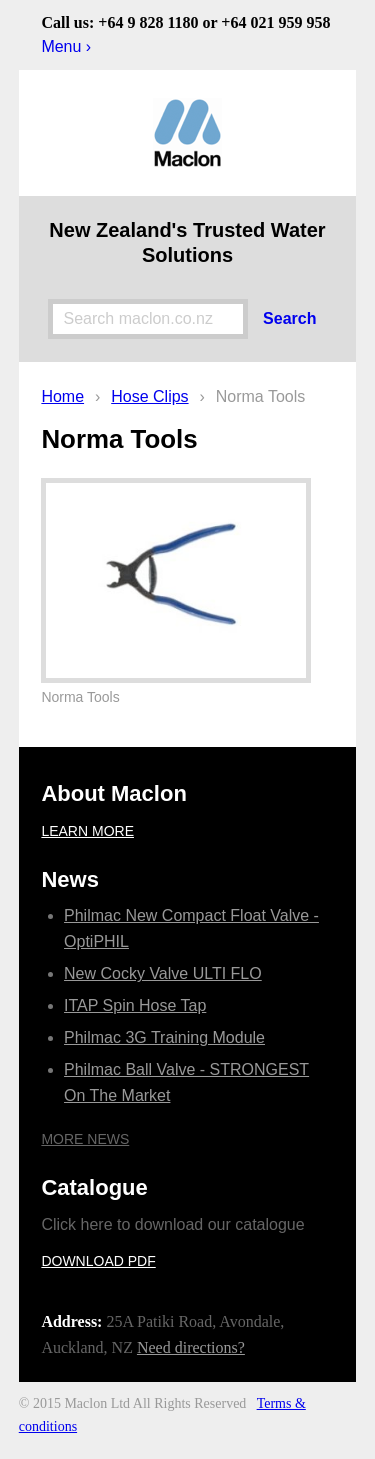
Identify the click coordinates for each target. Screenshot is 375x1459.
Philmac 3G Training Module (164, 1037)
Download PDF (98, 1261)
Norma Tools (261, 396)
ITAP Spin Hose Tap (135, 1005)
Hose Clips (149, 396)
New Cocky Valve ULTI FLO (163, 973)
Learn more (87, 831)
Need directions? (191, 1347)
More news (85, 1139)
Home (62, 396)
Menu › (66, 46)
